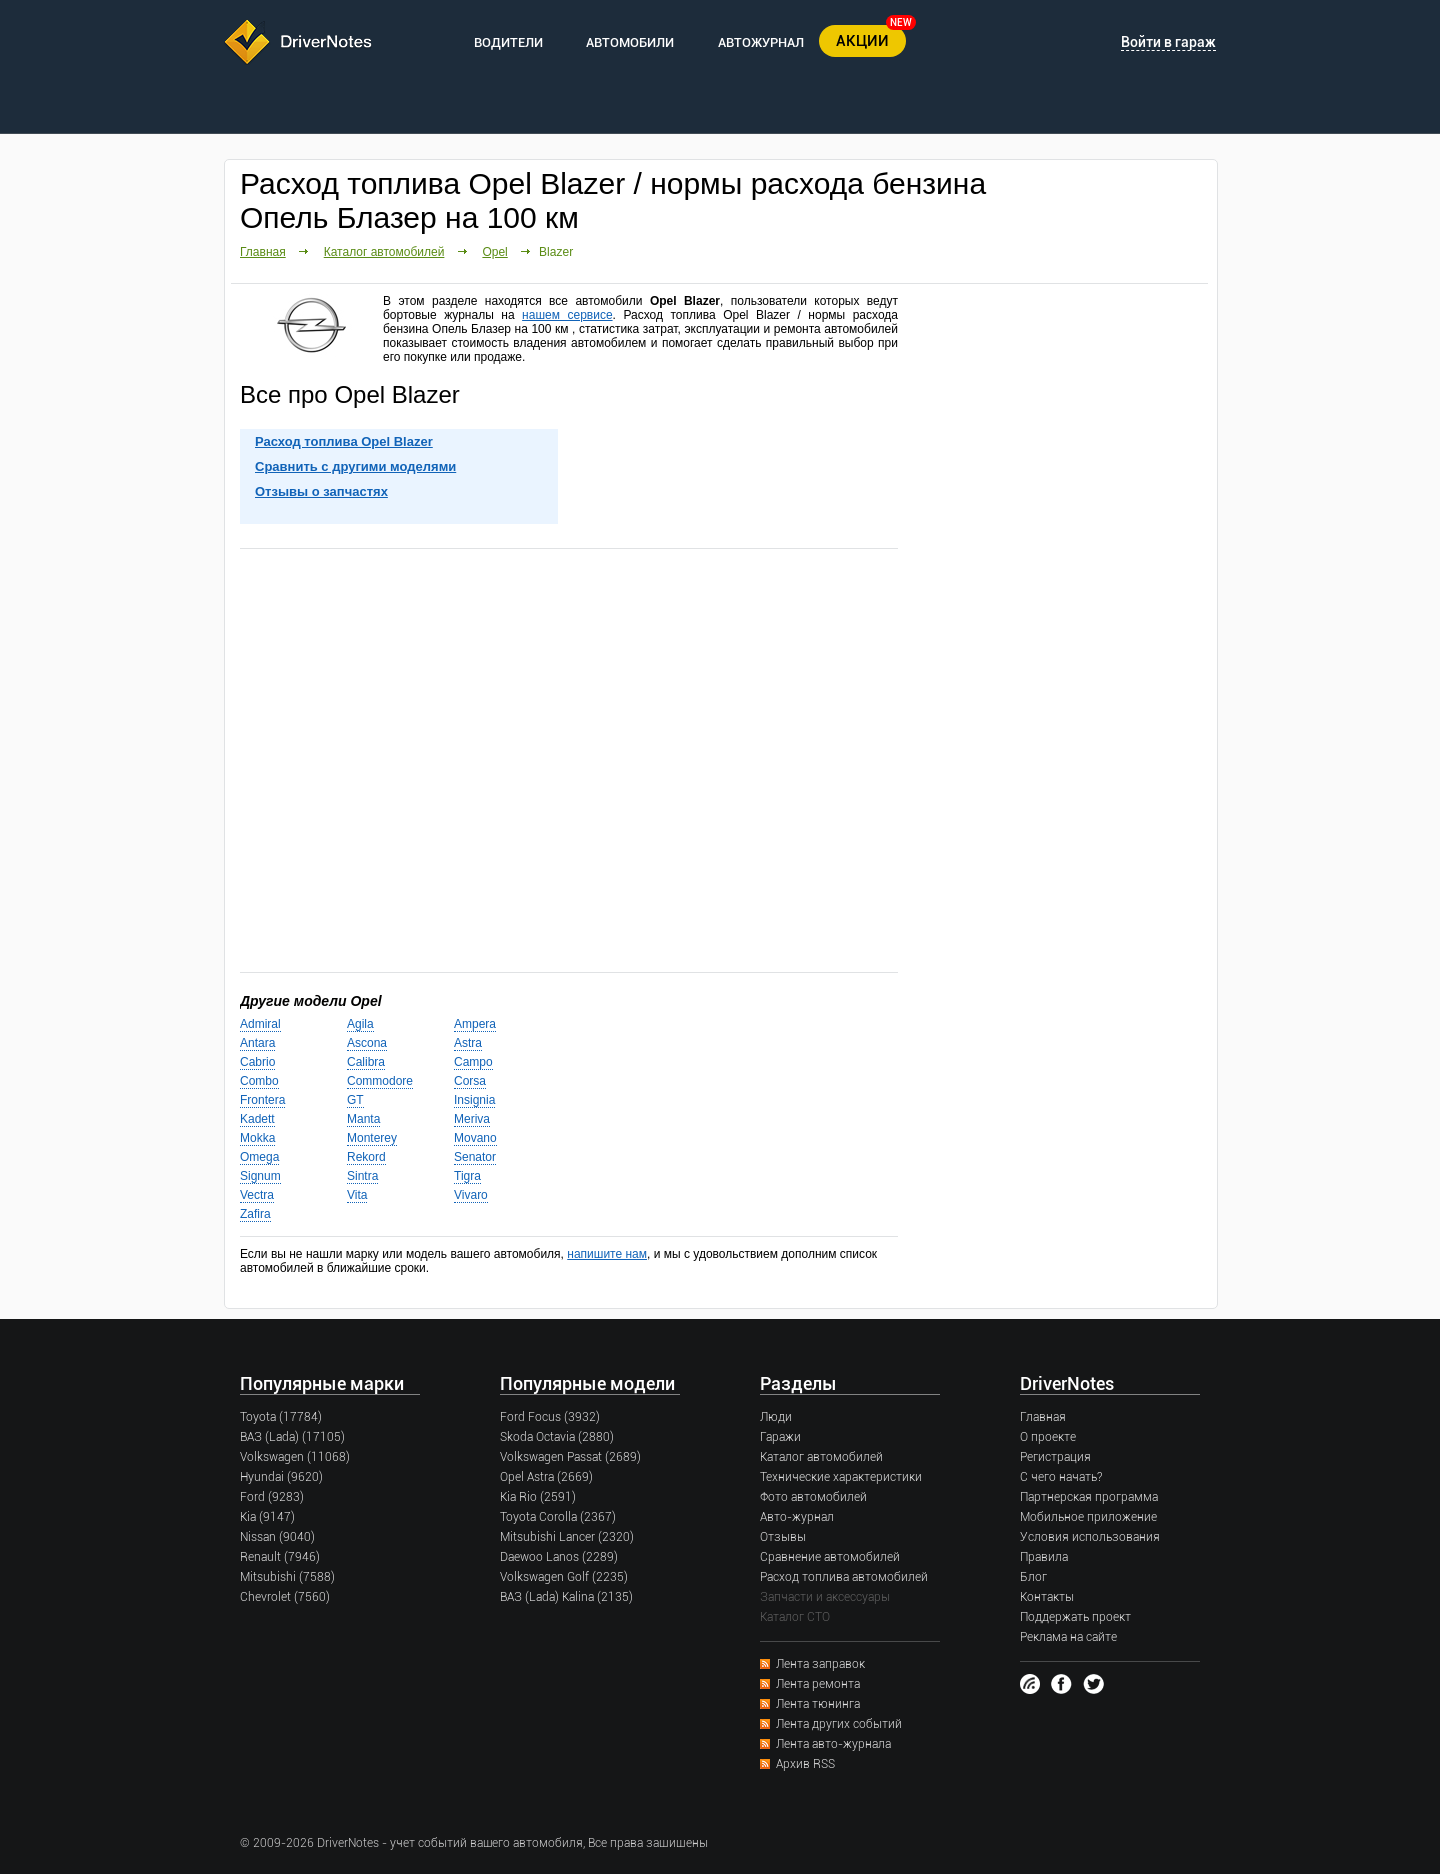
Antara (257, 1043)
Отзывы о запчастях (321, 491)
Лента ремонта (818, 1684)
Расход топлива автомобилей (844, 1577)
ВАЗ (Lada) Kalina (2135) (566, 1597)
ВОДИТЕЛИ (508, 42)
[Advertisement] (569, 759)
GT (355, 1100)
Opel (494, 252)
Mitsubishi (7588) (287, 1577)
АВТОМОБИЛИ (630, 42)
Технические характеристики (841, 1477)
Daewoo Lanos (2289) (559, 1557)
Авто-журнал (797, 1517)
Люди (776, 1417)
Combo (259, 1081)
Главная (263, 252)
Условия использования (1090, 1537)
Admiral (260, 1024)
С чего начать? (1061, 1477)
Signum (260, 1176)
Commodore (380, 1081)
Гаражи (780, 1437)
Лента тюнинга (818, 1704)
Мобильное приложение (1088, 1517)
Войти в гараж (1168, 42)
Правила (1044, 1557)
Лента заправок (820, 1664)
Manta (363, 1119)
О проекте (1048, 1437)
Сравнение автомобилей (830, 1557)
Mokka (257, 1138)
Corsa (470, 1081)
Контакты (1047, 1597)
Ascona (367, 1043)
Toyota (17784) (281, 1417)
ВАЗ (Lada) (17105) (292, 1437)
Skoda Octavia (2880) (557, 1437)
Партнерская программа (1089, 1497)
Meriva (472, 1119)
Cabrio (257, 1062)
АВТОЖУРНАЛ (761, 42)
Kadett (257, 1119)
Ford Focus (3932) (550, 1417)
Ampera (475, 1024)
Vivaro (471, 1195)
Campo (473, 1062)
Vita (357, 1195)
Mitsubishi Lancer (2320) (567, 1537)
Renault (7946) (280, 1557)
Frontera (262, 1100)
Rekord (366, 1157)
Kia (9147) (267, 1517)
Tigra (467, 1176)
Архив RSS (805, 1764)
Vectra (257, 1195)
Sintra (362, 1176)
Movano (475, 1138)
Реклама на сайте (1068, 1637)
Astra (468, 1043)
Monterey (372, 1138)
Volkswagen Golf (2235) (564, 1577)
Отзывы (783, 1537)
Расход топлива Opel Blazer (344, 441)
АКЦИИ (862, 41)
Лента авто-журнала (833, 1744)
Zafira (255, 1214)
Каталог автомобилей (384, 252)
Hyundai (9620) (281, 1477)
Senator (475, 1157)
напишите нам (607, 1254)
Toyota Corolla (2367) (558, 1517)
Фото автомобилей (813, 1497)
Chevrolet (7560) (285, 1597)
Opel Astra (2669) (546, 1477)
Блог (1033, 1577)
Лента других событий (839, 1724)
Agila (360, 1024)
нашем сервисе (567, 315)
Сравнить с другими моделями (355, 466)
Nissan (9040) (277, 1537)
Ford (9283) (272, 1497)
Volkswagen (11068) (295, 1457)
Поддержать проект (1075, 1617)
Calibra (366, 1062)
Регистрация (1055, 1457)
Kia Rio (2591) (538, 1497)
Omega (259, 1157)
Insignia (474, 1100)
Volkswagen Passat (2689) (570, 1457)
